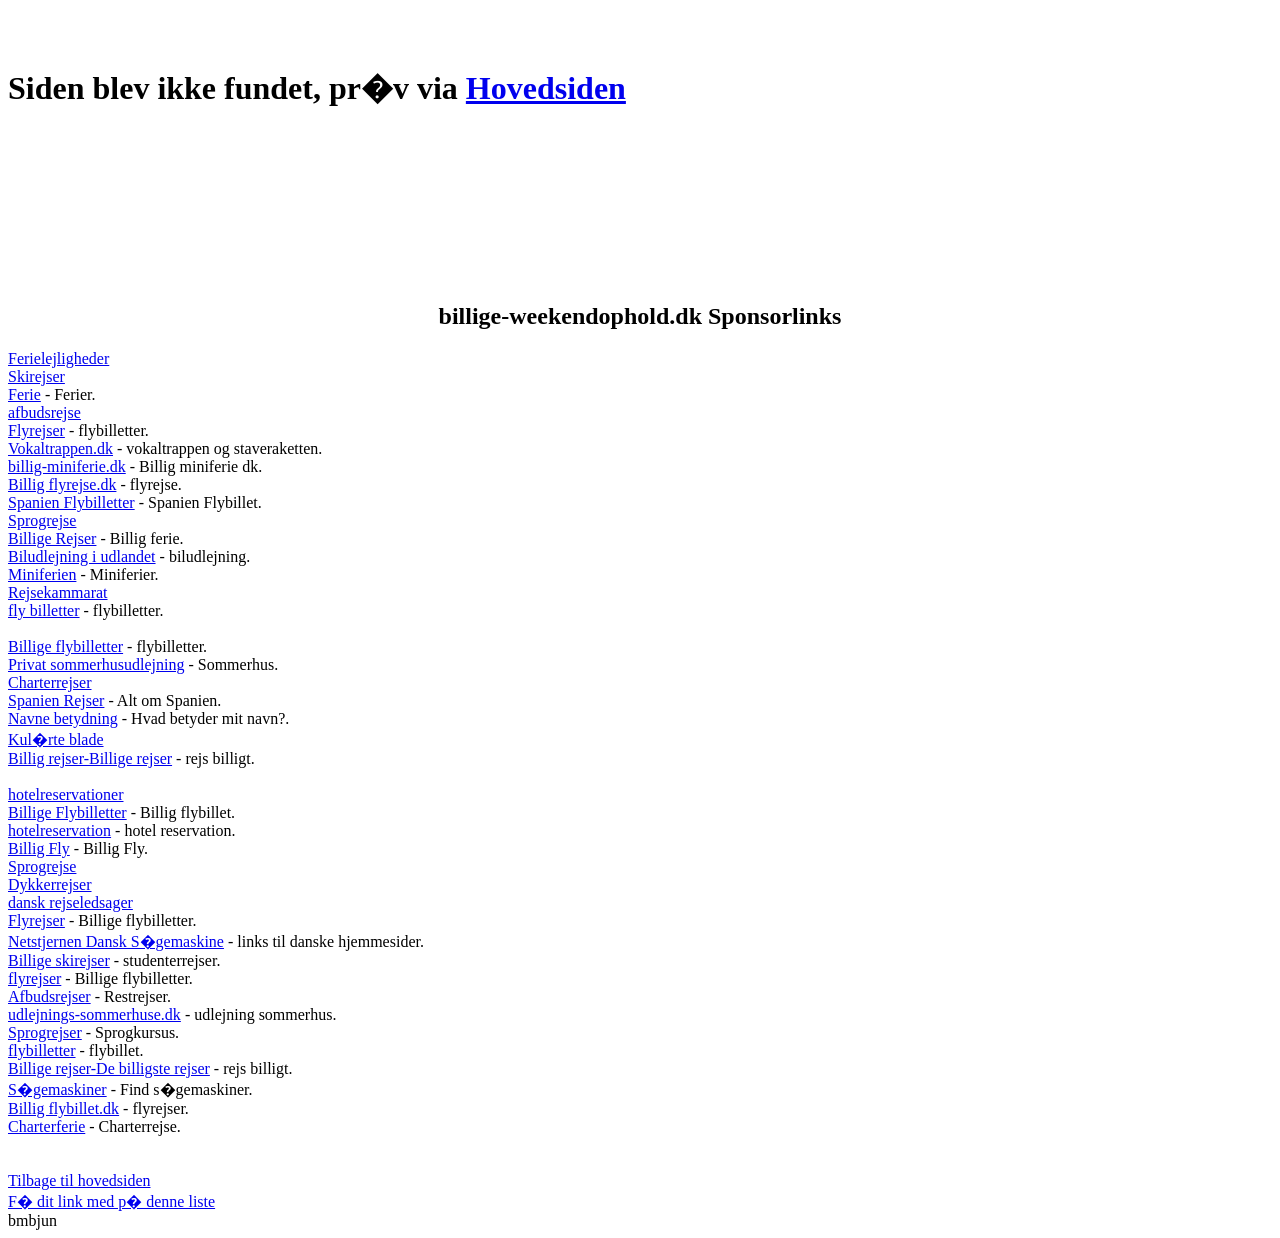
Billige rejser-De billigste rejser (109, 1068)
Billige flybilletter (65, 646)
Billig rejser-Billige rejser (90, 758)
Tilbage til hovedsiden (79, 1180)
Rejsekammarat (58, 592)
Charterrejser (50, 682)
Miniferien (42, 574)
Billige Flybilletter (67, 812)
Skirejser (36, 376)
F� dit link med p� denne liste (111, 1201)
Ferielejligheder (58, 358)
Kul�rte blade (56, 739)
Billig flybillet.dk (63, 1108)
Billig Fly (39, 848)
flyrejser (34, 978)
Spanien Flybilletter (71, 502)
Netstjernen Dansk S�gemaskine (116, 941)
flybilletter (42, 1050)
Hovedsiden (546, 88)
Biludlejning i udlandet (82, 556)
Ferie (24, 394)
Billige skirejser (59, 960)
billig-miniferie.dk (67, 466)
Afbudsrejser (49, 996)
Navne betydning (63, 718)
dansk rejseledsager (70, 902)
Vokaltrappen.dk (60, 448)
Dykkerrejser (50, 884)
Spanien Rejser (56, 700)
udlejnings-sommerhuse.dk (94, 1014)
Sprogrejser (45, 1032)
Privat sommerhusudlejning (96, 664)
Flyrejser (36, 430)
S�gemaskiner (57, 1089)
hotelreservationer (66, 794)
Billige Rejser (52, 538)
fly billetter (44, 610)
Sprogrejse (42, 520)
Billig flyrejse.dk (62, 484)
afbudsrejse (44, 412)
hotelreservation (59, 830)
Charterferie (46, 1126)
